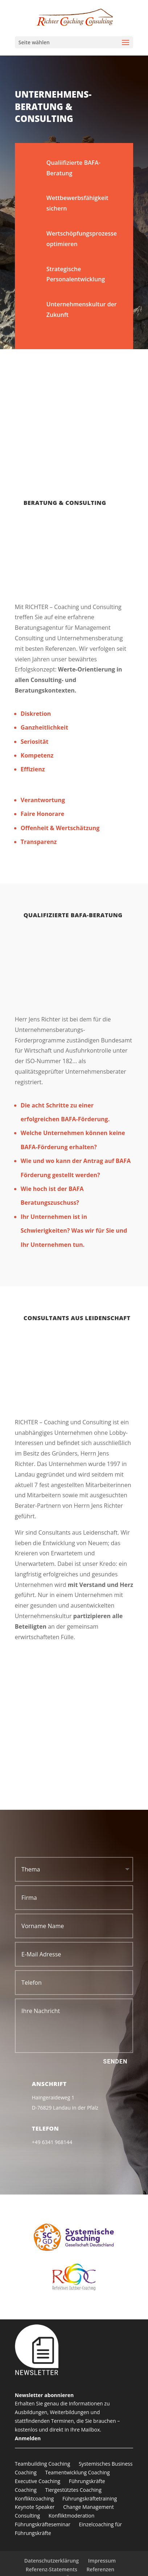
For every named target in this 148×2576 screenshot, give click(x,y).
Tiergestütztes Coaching (73, 2489)
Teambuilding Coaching (42, 2463)
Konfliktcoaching (34, 2498)
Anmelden (28, 2438)
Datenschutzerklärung (51, 2560)
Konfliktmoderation (72, 2515)
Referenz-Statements (51, 2569)
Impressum (102, 2560)
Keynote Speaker (35, 2506)
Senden (115, 2061)
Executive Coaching (37, 2481)
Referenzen (100, 2569)
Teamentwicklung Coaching (77, 2472)
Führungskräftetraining (89, 2498)
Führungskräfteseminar (42, 2524)
